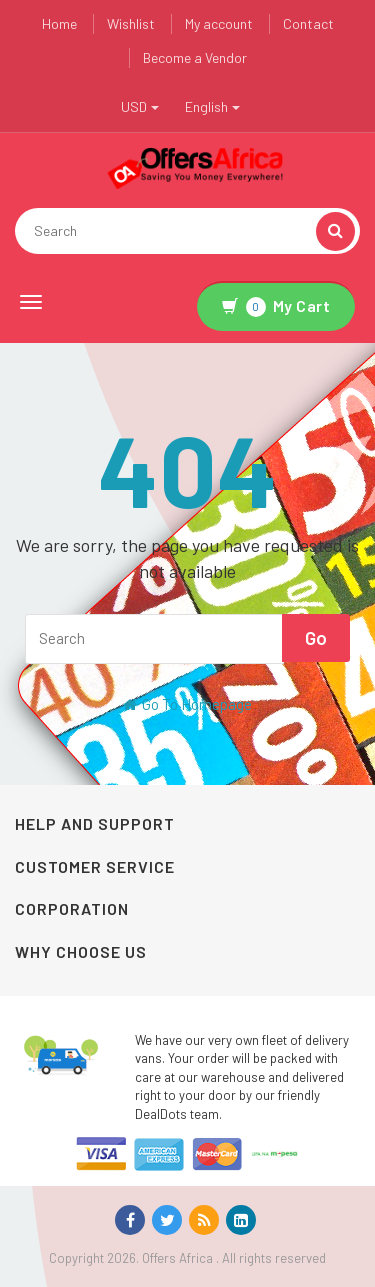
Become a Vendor (195, 57)
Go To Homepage (187, 704)
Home (59, 23)
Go (316, 637)
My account (219, 23)
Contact (308, 23)
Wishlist (131, 23)
